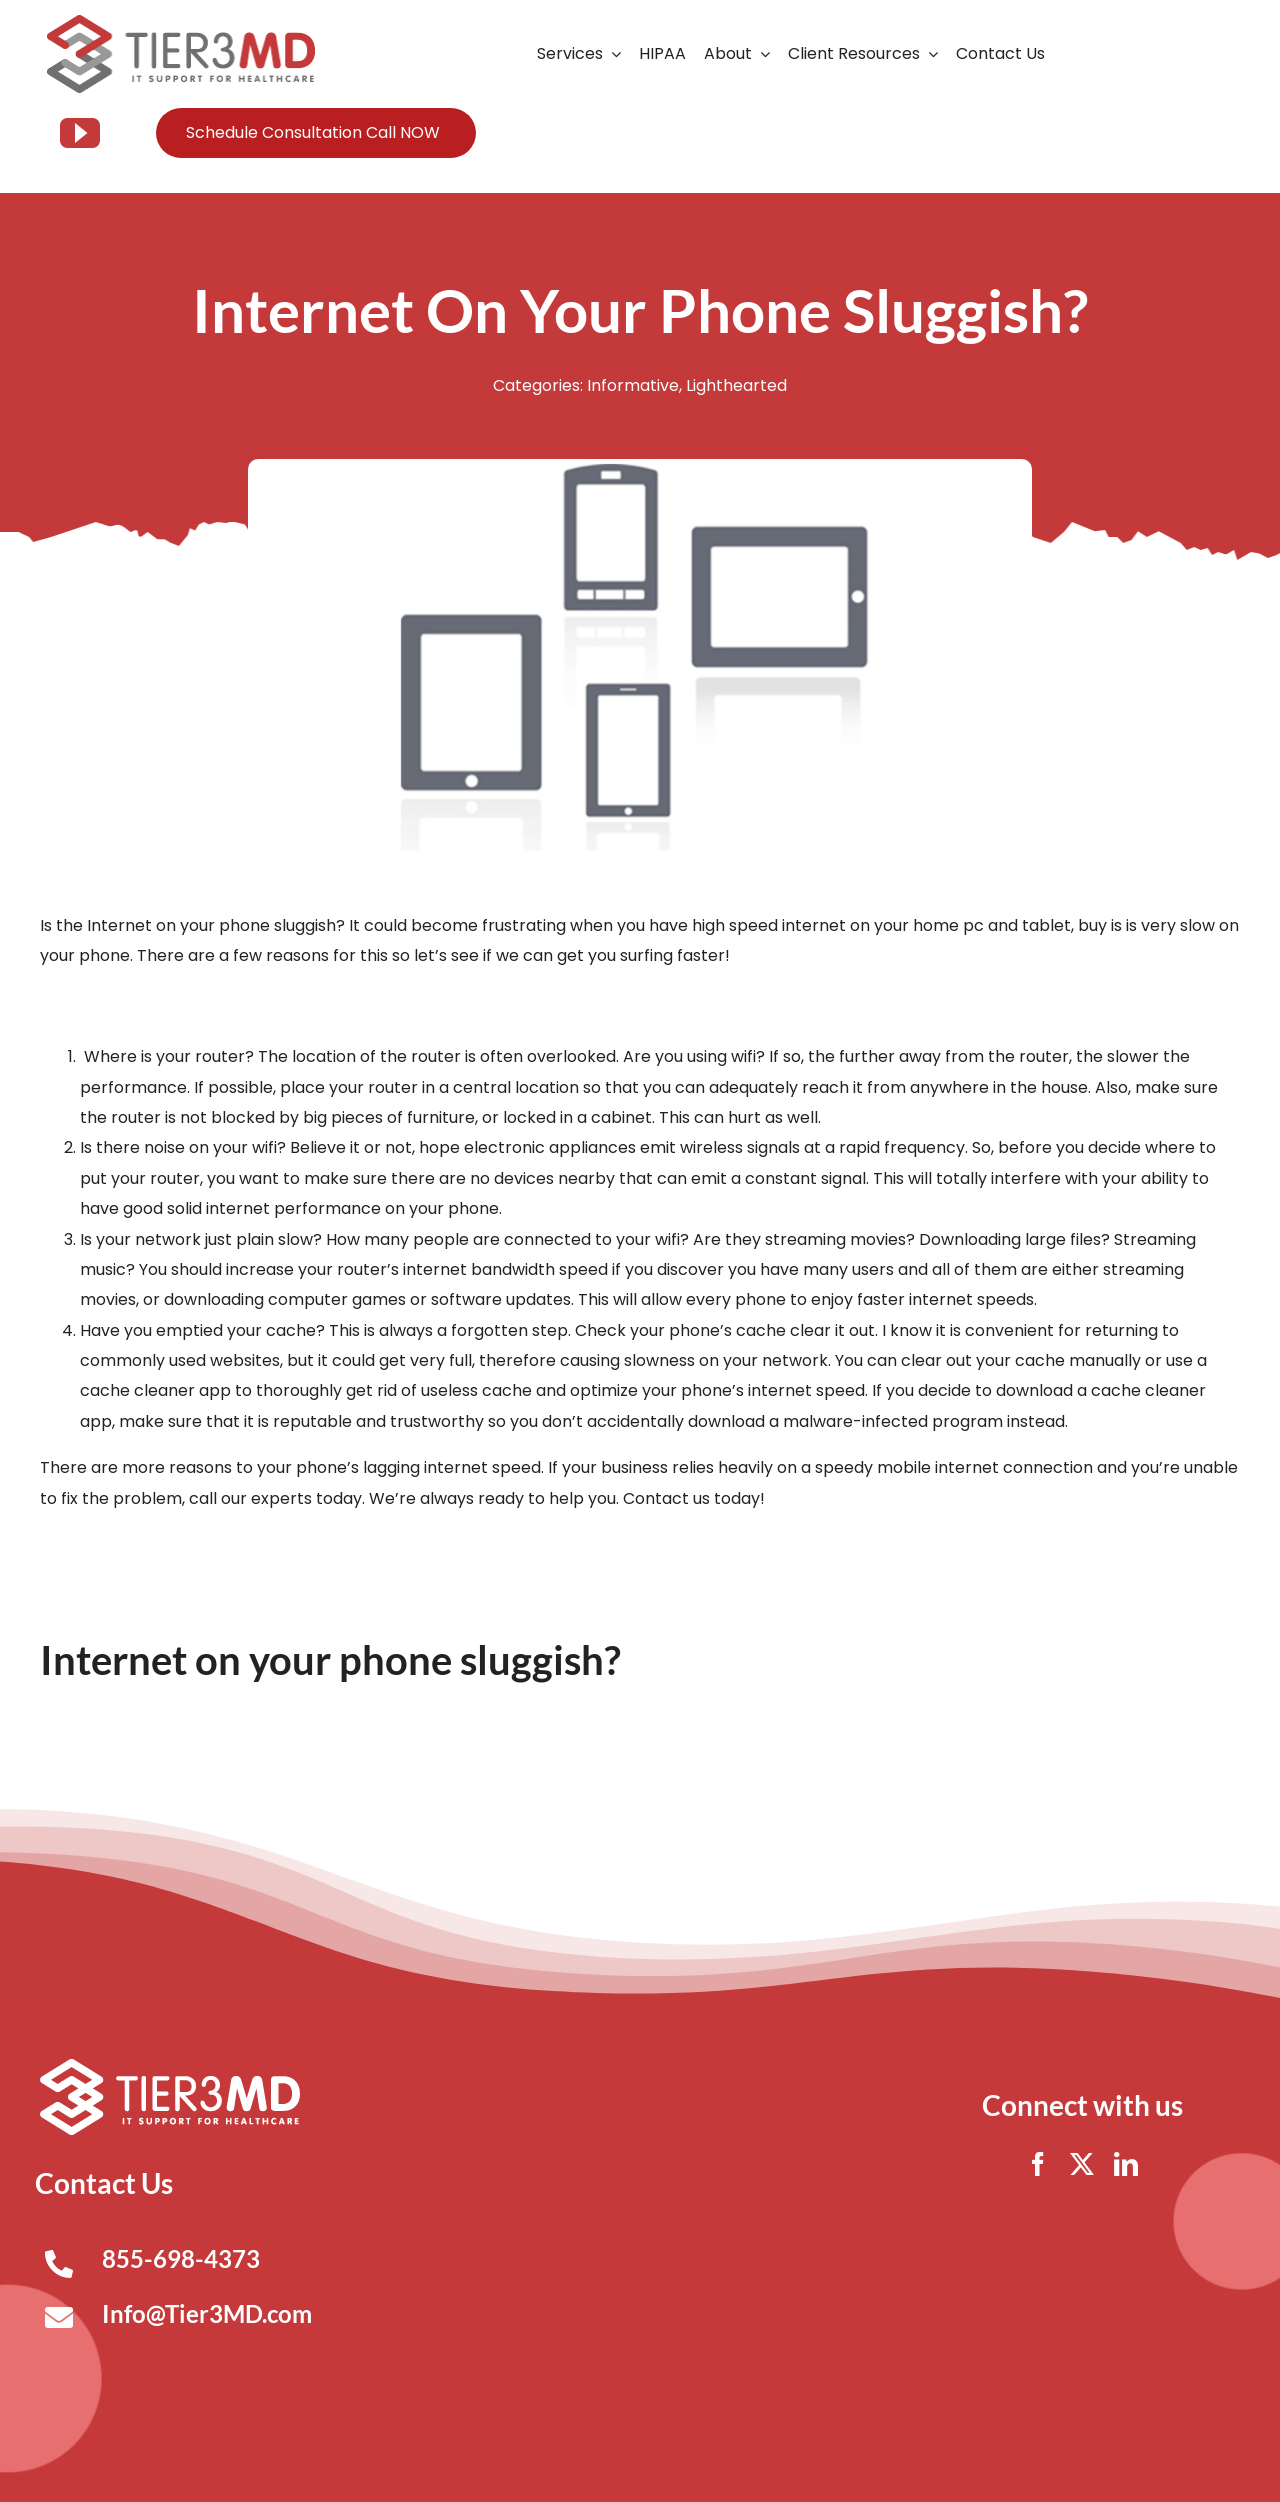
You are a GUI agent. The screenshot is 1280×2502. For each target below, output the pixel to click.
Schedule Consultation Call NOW (313, 132)
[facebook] (1038, 2164)
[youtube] (80, 133)
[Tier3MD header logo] (181, 22)
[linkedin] (1126, 2164)
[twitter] (1082, 2164)
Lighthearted (736, 385)
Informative (633, 385)
